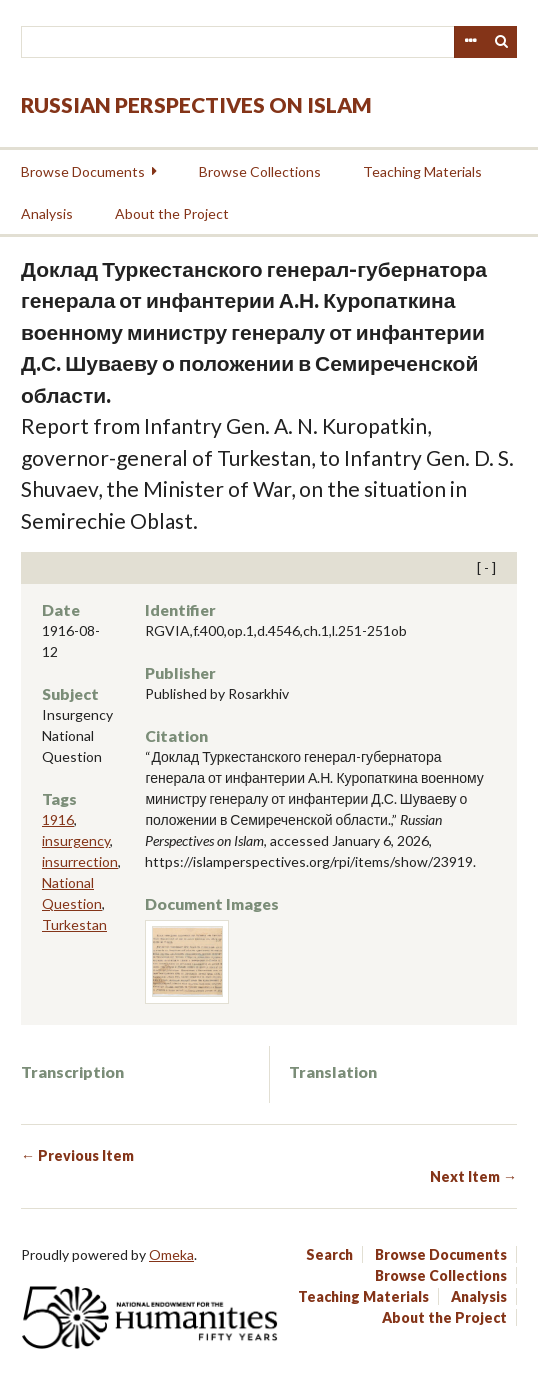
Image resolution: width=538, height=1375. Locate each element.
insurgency (76, 840)
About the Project (172, 213)
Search (502, 42)
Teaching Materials (422, 171)
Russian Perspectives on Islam (196, 104)
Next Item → (473, 1176)
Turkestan (74, 924)
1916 (58, 819)
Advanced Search (470, 42)
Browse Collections (260, 171)
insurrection (80, 861)
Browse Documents (83, 171)
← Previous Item (77, 1155)
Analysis (47, 213)
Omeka (171, 1254)
